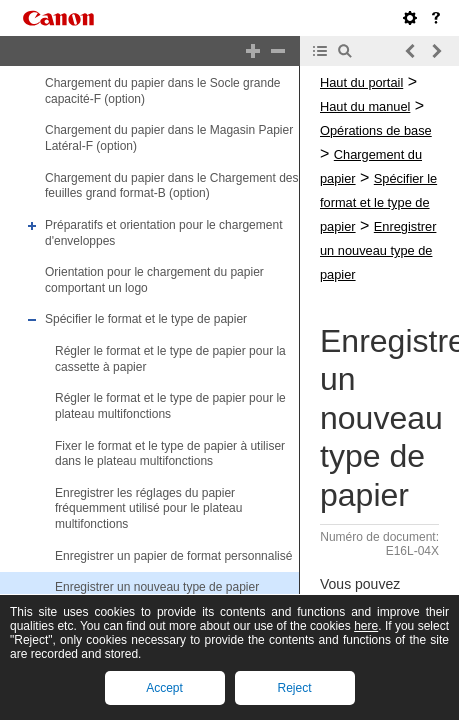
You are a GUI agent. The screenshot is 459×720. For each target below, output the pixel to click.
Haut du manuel (365, 106)
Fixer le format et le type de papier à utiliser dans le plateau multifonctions (170, 454)
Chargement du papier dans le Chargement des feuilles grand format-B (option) (172, 186)
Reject (294, 688)
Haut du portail (361, 82)
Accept (164, 688)
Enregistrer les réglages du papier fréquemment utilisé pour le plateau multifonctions (148, 508)
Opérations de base (376, 130)
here (366, 626)
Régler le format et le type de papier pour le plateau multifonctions (170, 406)
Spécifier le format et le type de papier (146, 320)
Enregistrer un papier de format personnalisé (173, 556)
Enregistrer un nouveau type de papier (157, 587)
